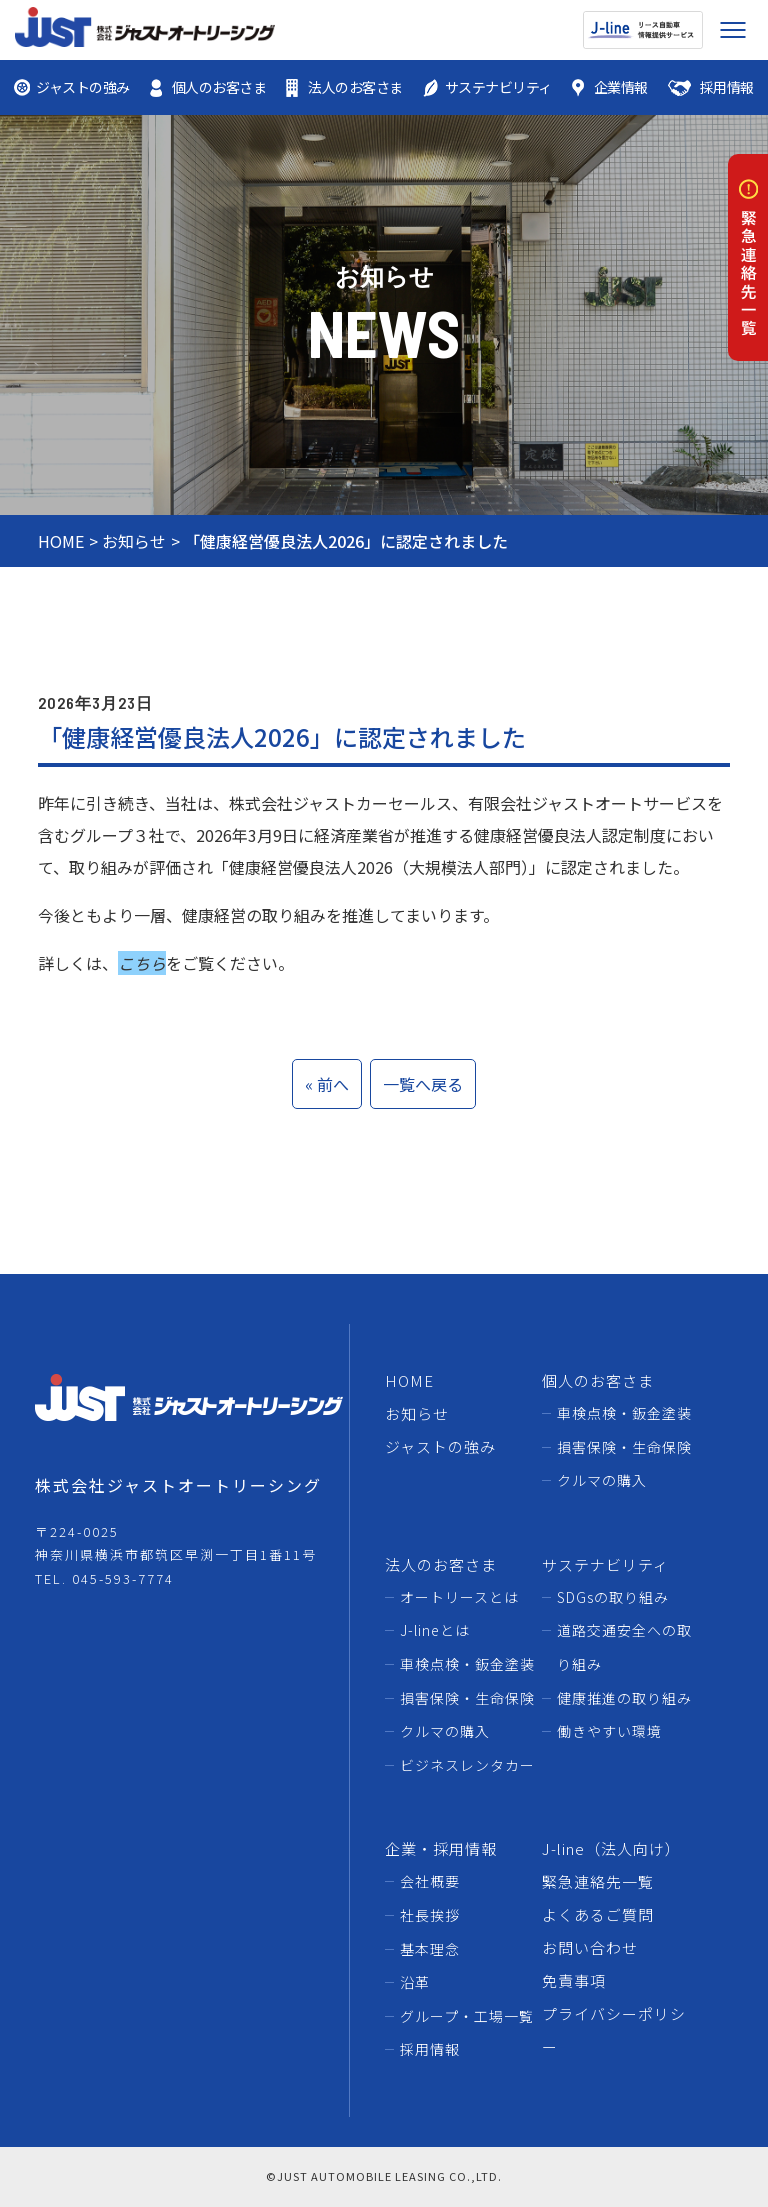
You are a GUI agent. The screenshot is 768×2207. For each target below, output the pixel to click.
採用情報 (430, 2049)
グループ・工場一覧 (467, 2016)
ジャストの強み (440, 1446)
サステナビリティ (605, 1564)
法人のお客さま (441, 1564)
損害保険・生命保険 (624, 1447)
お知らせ (134, 541)
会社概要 (430, 1881)
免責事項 (574, 1980)
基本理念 (430, 1949)
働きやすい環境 (609, 1731)
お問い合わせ (590, 1947)
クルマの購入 (602, 1480)
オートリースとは (459, 1597)
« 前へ (327, 1084)
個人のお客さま (598, 1380)
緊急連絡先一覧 (598, 1881)
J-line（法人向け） (611, 1848)
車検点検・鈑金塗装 (624, 1413)
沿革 (415, 1982)
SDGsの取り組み (613, 1597)
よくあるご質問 (598, 1914)
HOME (61, 541)
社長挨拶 (430, 1915)
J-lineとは (435, 1630)
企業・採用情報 (441, 1848)
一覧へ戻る (423, 1084)
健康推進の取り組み (624, 1698)
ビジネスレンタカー (467, 1765)
